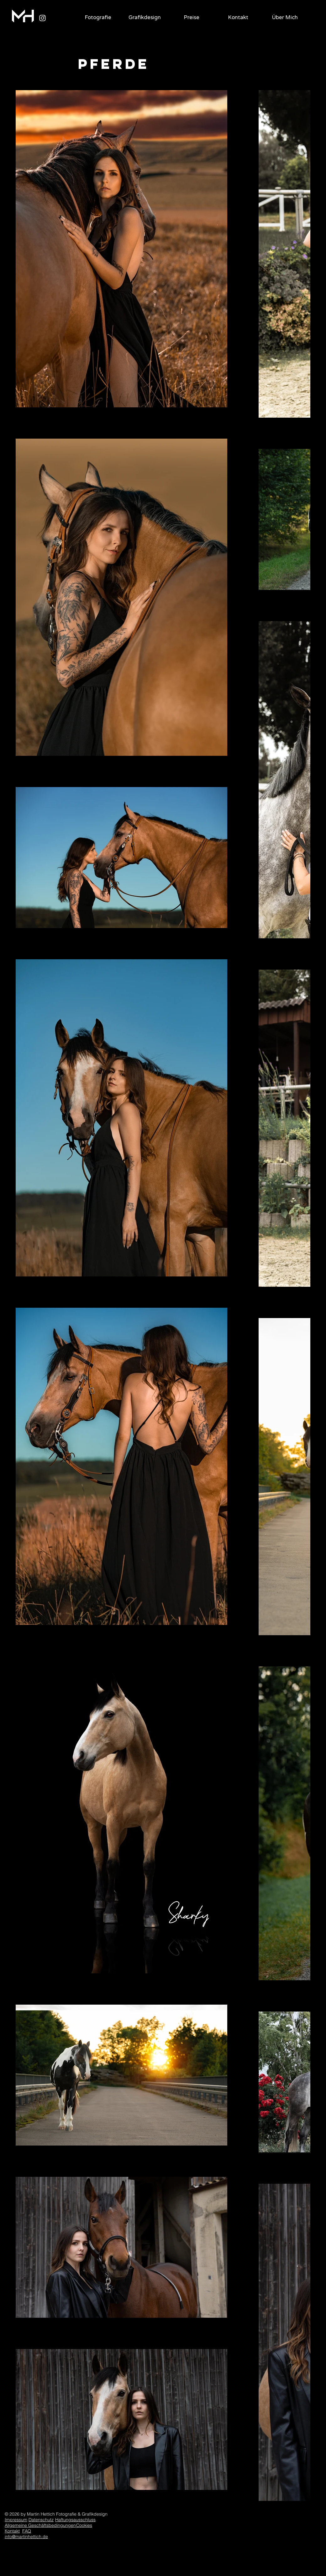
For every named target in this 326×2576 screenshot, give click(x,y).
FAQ (26, 2531)
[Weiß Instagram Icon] (42, 18)
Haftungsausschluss (75, 2519)
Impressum (16, 2519)
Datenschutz (41, 2519)
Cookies (84, 2525)
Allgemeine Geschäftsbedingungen (40, 2525)
